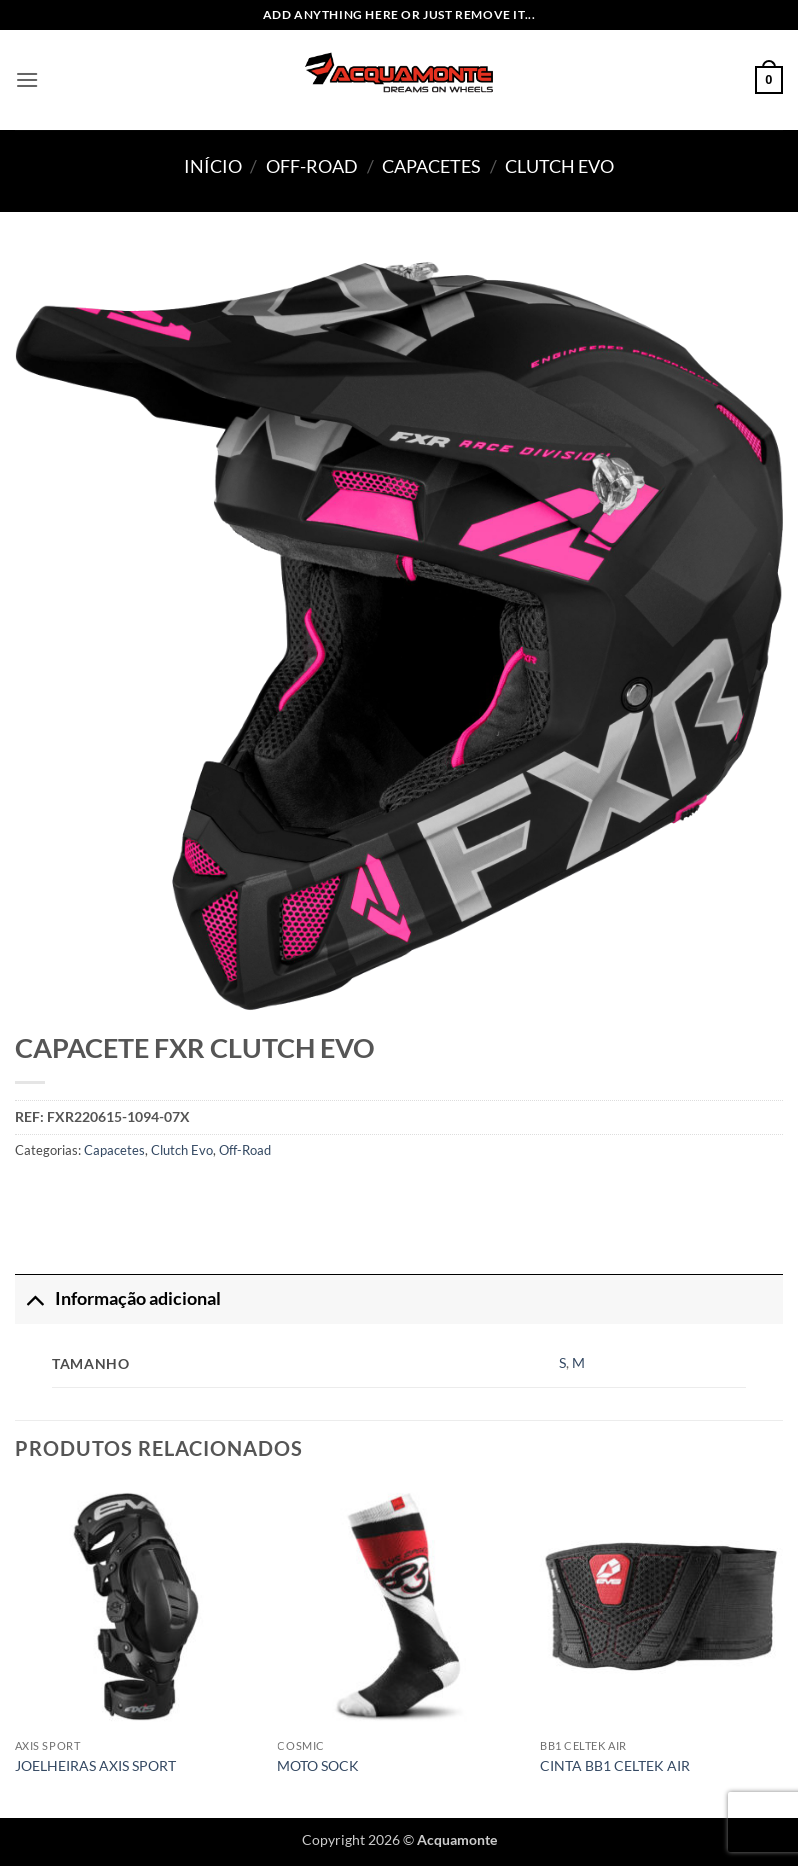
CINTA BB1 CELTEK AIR (615, 1765)
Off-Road (312, 166)
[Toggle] (34, 1298)
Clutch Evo (559, 166)
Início (213, 166)
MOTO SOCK (318, 1765)
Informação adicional (118, 1298)
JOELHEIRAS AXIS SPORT (95, 1765)
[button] (27, 79)
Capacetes (431, 166)
